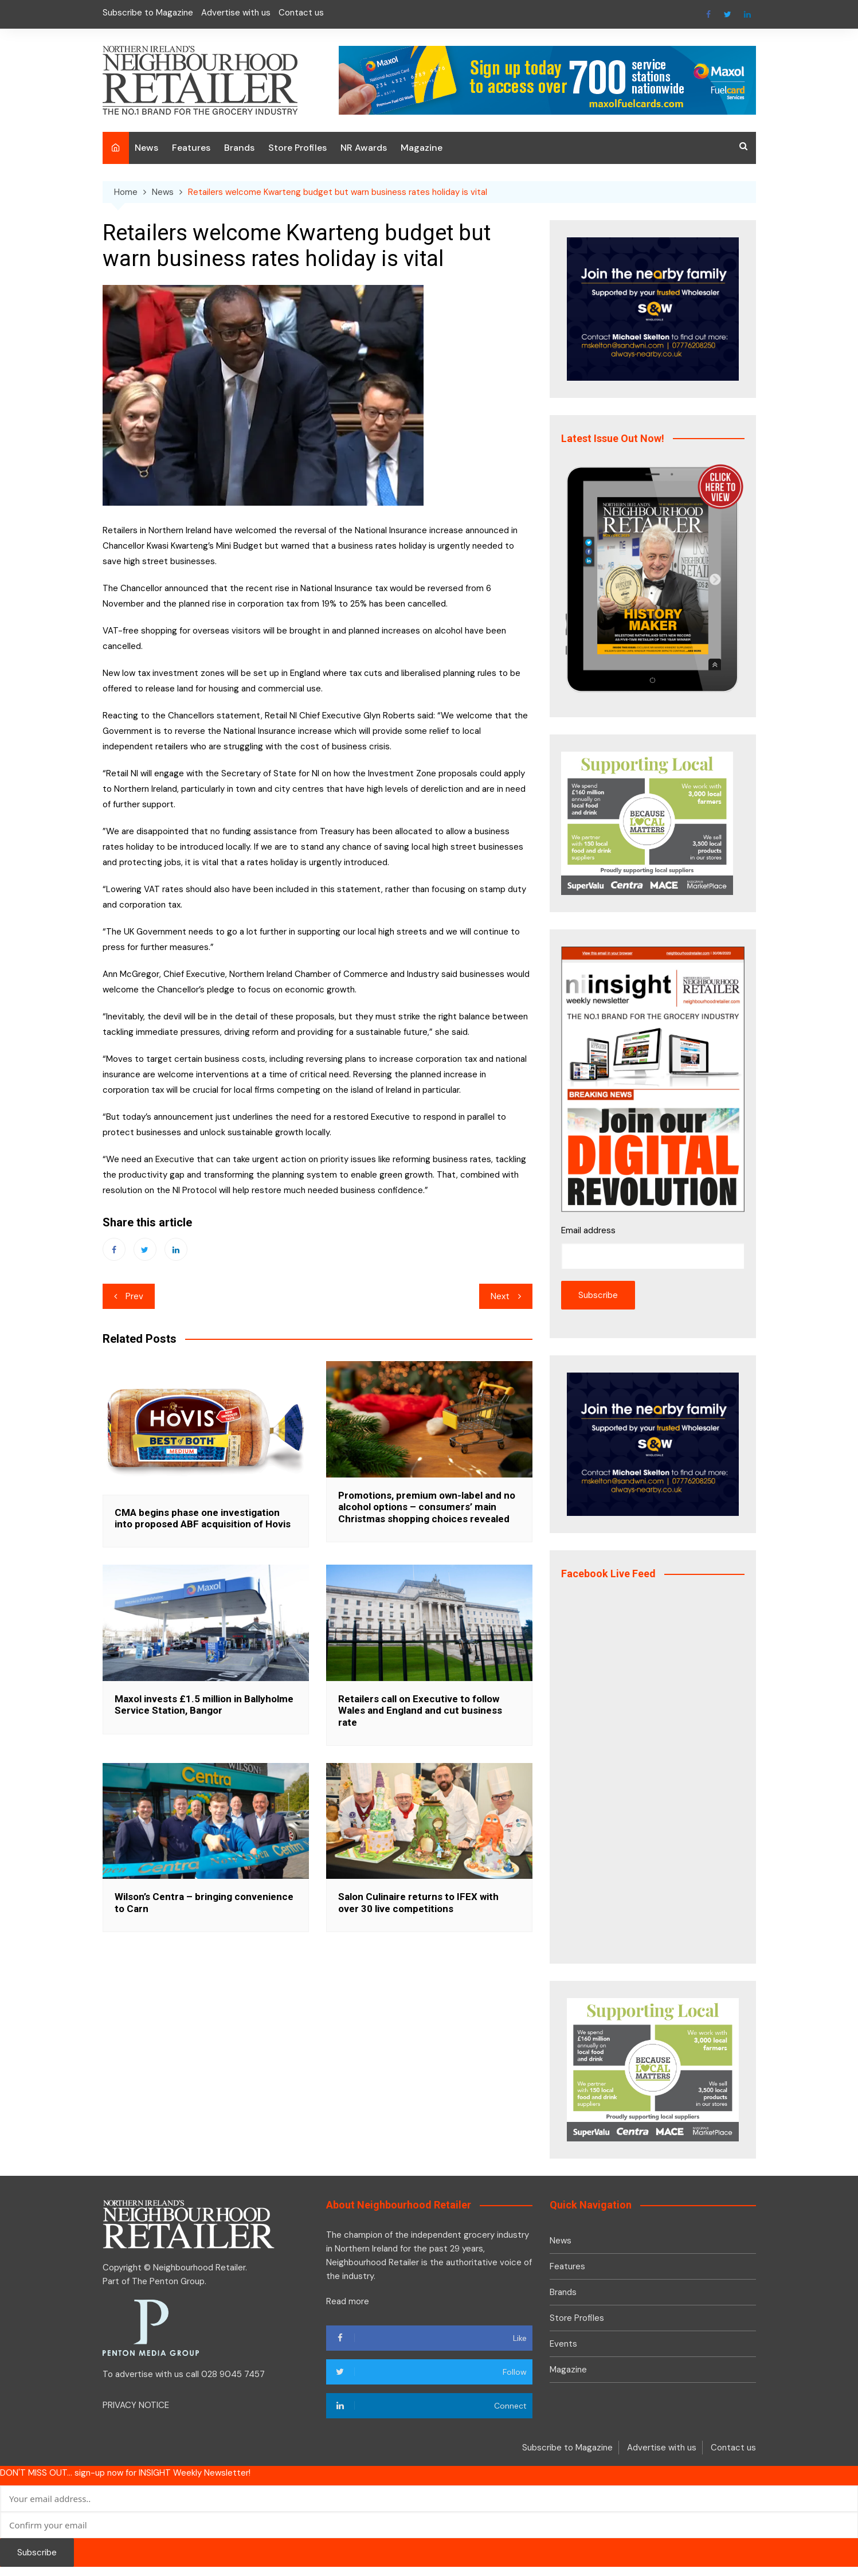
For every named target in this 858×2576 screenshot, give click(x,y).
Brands (239, 148)
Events (563, 2344)
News (146, 148)
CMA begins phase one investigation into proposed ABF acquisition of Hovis (203, 1518)
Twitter (727, 14)
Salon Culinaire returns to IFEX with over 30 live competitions (418, 1902)
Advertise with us (236, 12)
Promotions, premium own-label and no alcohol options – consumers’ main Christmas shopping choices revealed (426, 1507)
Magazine (421, 148)
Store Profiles (297, 148)
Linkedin (747, 14)
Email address (588, 1230)
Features (191, 148)
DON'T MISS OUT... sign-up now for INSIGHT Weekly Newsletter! (125, 2473)
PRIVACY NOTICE (136, 2405)
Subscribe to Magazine (148, 12)
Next (500, 1296)
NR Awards (363, 148)
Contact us (301, 12)
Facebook (708, 14)
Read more (347, 2301)
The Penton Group (168, 2281)
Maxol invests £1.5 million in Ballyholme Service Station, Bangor (204, 1704)
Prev (134, 1296)
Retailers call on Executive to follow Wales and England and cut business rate (420, 1710)
